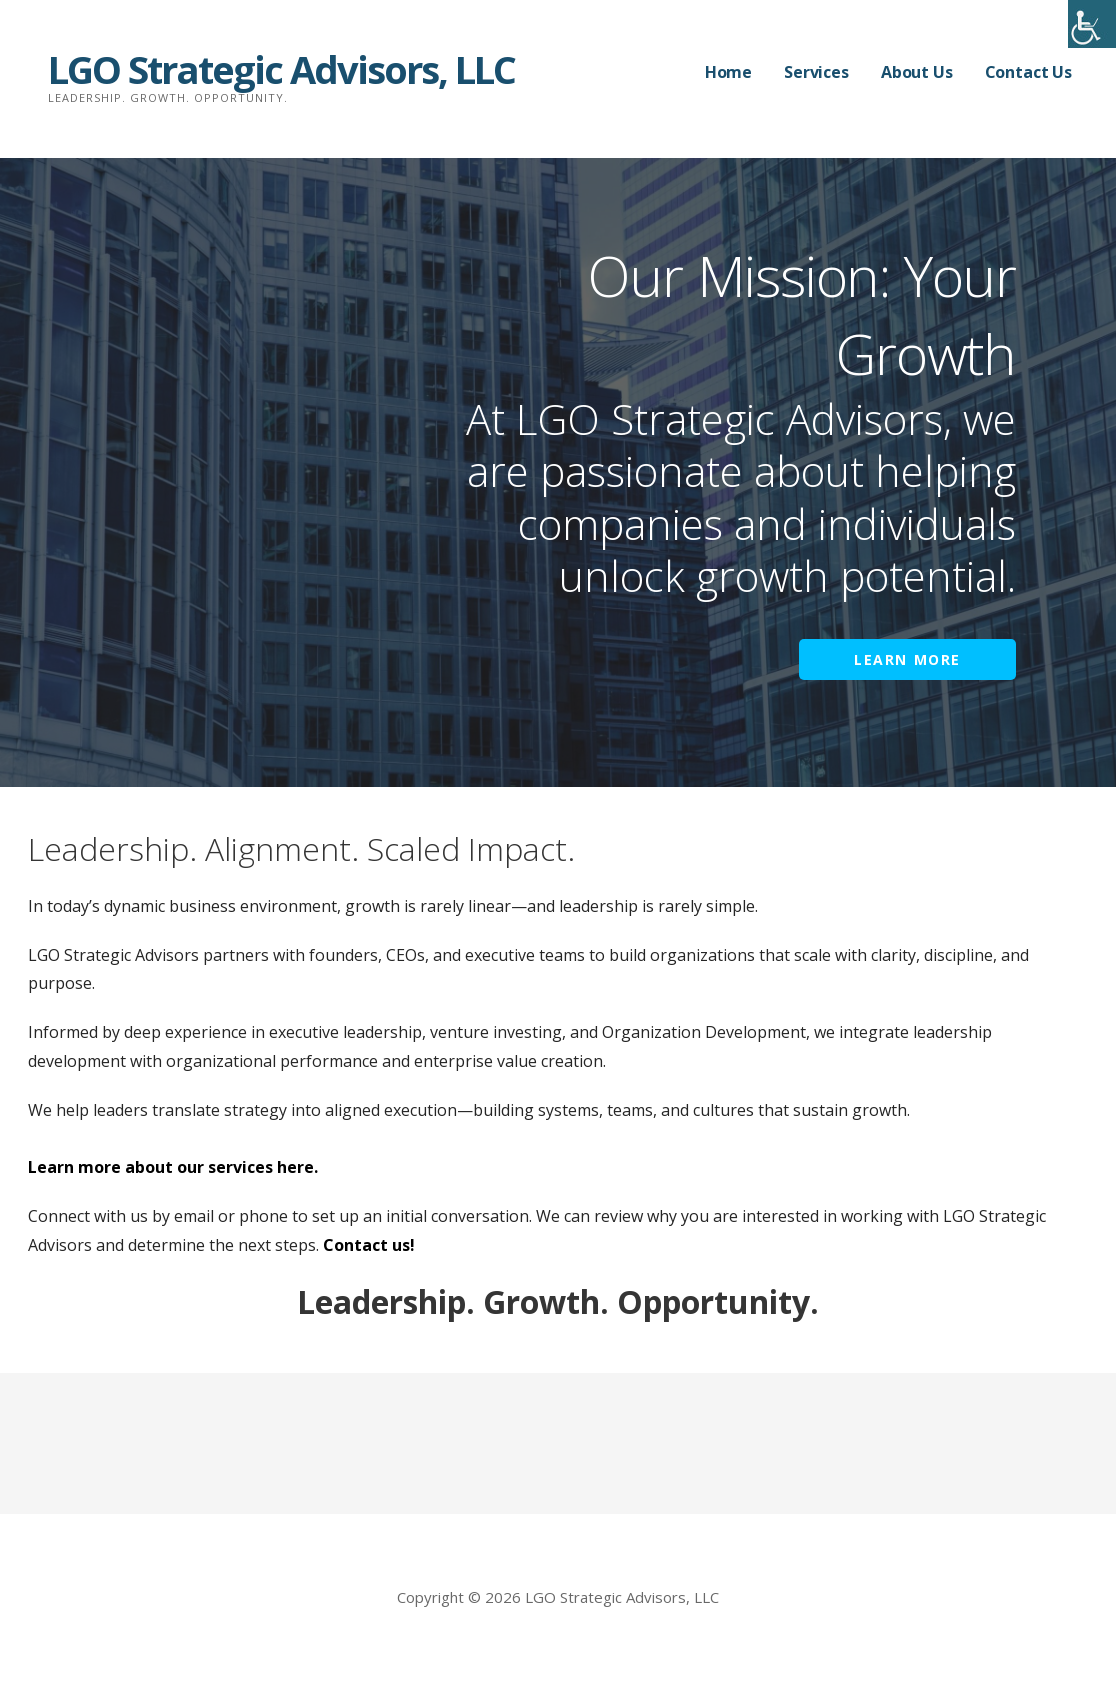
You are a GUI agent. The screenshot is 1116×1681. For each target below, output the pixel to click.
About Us (917, 72)
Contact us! (369, 1245)
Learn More (907, 659)
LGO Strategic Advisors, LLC (281, 69)
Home (728, 72)
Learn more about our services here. (173, 1167)
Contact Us (1028, 72)
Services (816, 72)
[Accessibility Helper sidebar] (1092, 24)
